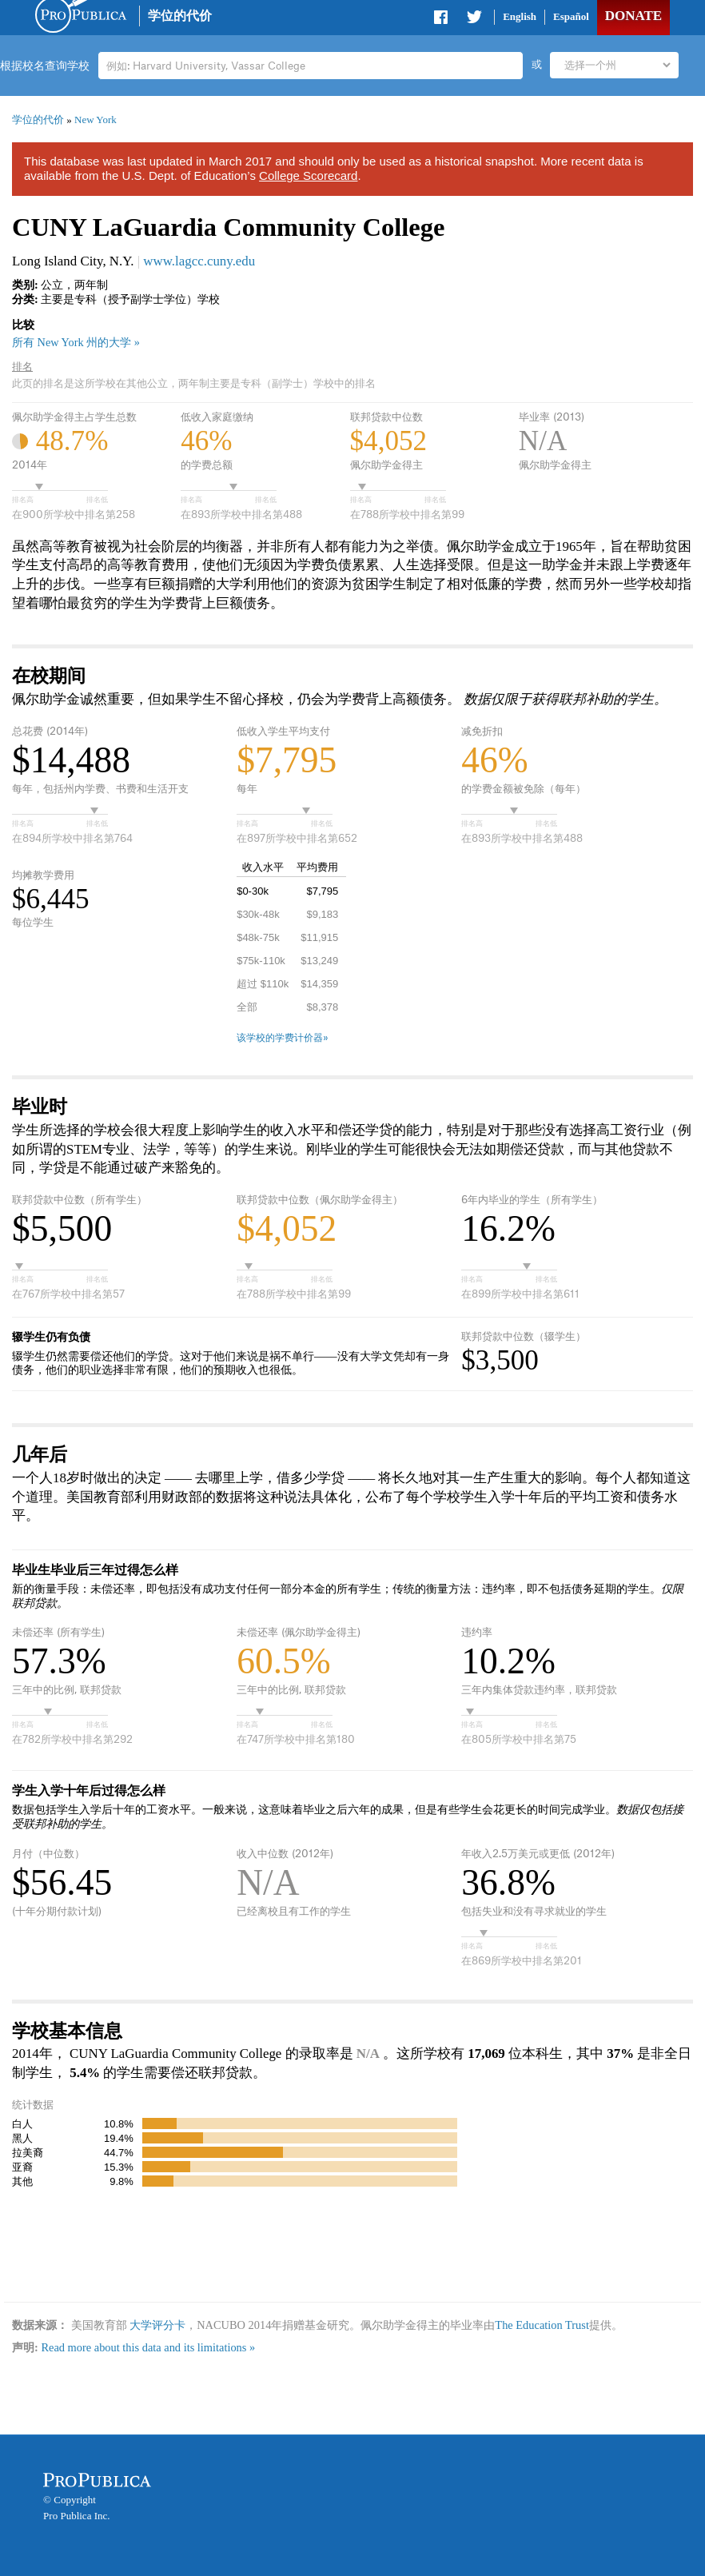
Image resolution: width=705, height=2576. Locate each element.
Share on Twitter (474, 20)
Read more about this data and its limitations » (148, 2347)
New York (95, 120)
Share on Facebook (442, 20)
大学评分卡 (157, 2325)
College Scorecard (308, 175)
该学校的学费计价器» (283, 1038)
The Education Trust (542, 2325)
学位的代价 (180, 15)
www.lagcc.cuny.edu (199, 261)
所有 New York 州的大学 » (76, 342)
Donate (633, 15)
